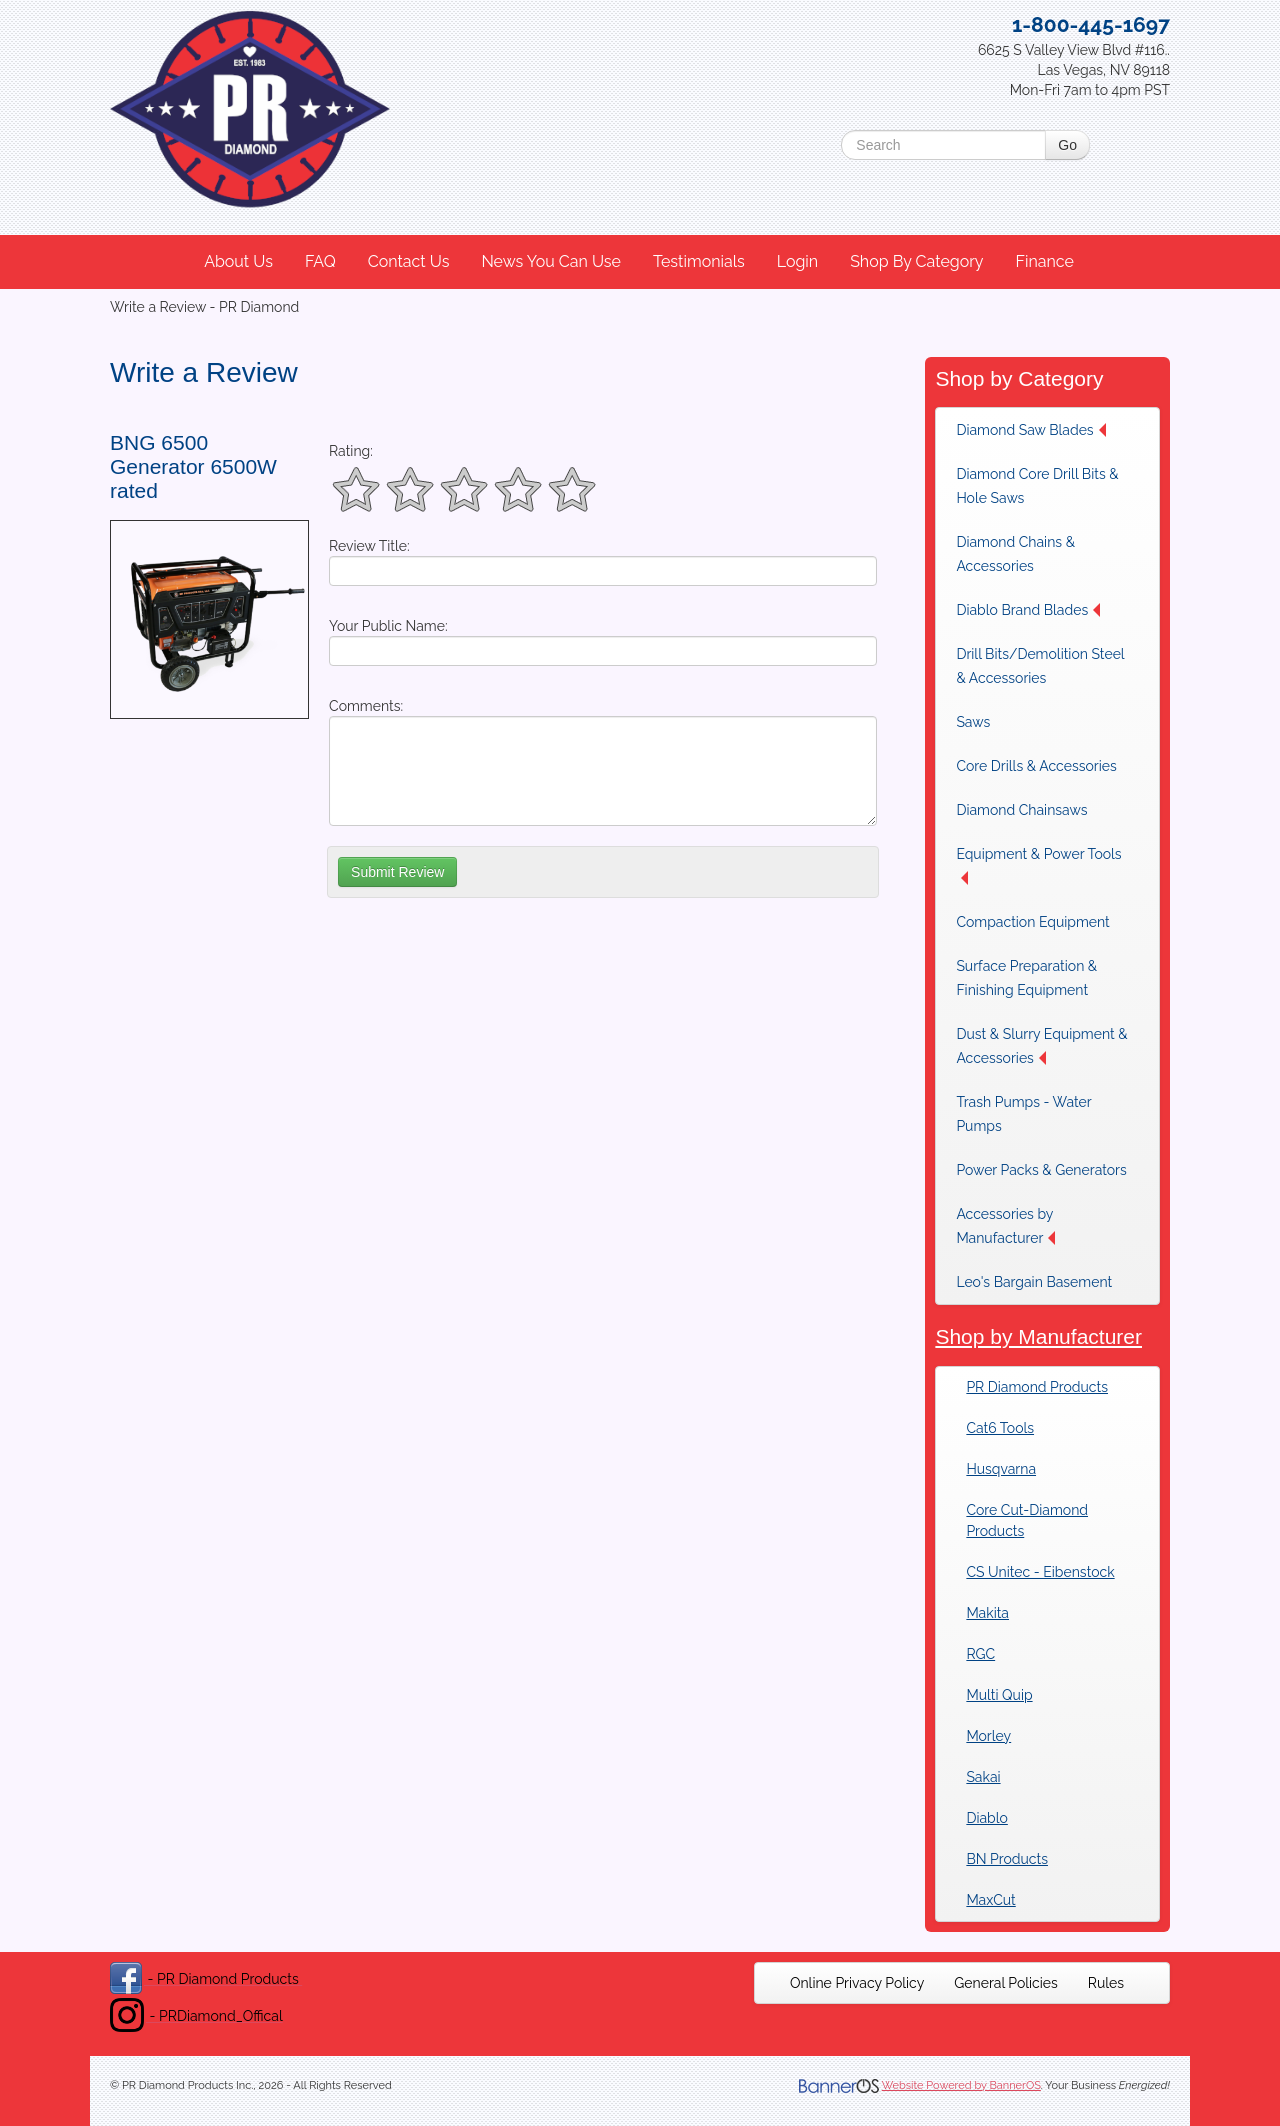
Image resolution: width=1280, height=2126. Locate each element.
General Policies (1006, 1983)
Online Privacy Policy (857, 1983)
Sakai (983, 1777)
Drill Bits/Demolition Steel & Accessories (1040, 666)
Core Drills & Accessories (1036, 766)
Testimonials (699, 261)
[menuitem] (239, 262)
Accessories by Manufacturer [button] (1005, 1226)
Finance (1044, 261)
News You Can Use (551, 261)
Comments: (366, 706)
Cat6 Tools (1000, 1428)
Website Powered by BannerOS (961, 2085)
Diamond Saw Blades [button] (1030, 430)
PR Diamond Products (1037, 1387)
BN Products (1007, 1859)
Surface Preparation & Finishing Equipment (1026, 978)
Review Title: (369, 546)
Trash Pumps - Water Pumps (1023, 1114)
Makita (987, 1613)
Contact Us (409, 261)
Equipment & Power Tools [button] (1038, 865)
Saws (973, 722)
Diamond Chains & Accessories (1015, 554)
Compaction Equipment (1032, 922)
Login (797, 261)
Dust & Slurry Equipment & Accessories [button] (1041, 1046)
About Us (238, 261)
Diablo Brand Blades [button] (1028, 610)
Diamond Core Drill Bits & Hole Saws (1037, 486)
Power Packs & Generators (1041, 1170)
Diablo (986, 1818)
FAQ (320, 261)
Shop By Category (916, 261)
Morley (988, 1736)
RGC (980, 1654)
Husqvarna (1001, 1469)
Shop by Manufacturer (1038, 1336)
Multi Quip (999, 1695)
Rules (1106, 1983)
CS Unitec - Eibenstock (1040, 1572)
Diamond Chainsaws (1021, 810)
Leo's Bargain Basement (1034, 1282)
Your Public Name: (388, 626)
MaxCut (990, 1900)
